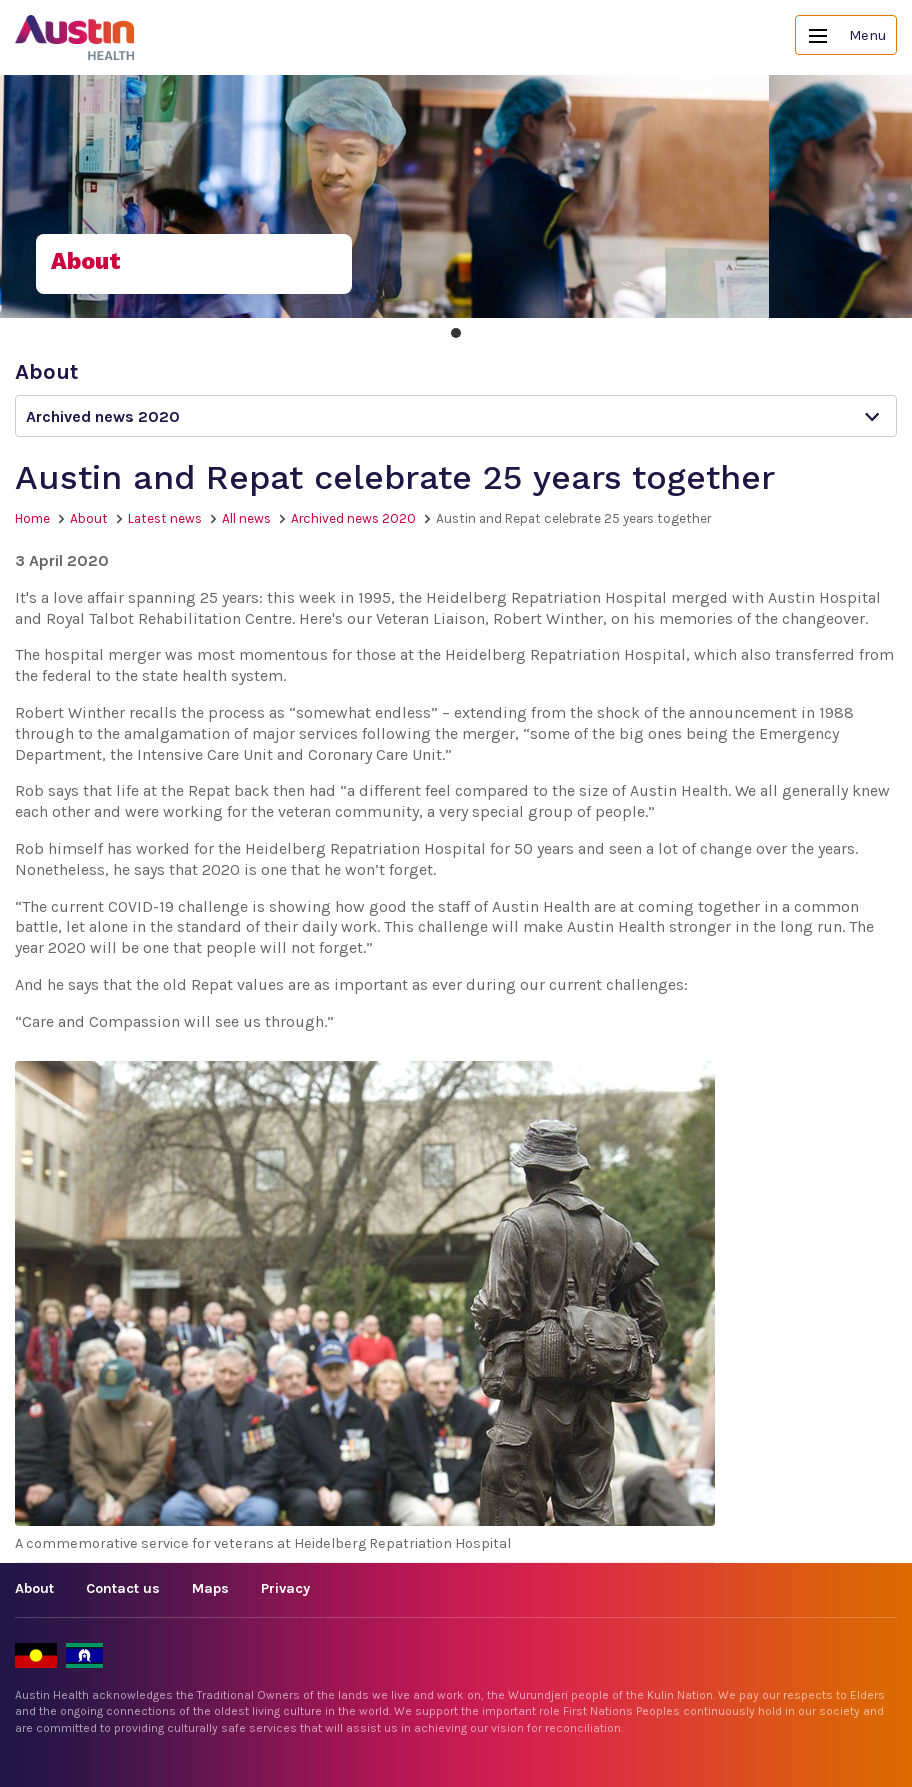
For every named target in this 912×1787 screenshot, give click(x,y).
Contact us (123, 1588)
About (89, 518)
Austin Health (75, 37)
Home (32, 518)
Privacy (285, 1588)
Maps (210, 1588)
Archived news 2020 (353, 518)
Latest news (165, 518)
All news (246, 518)
